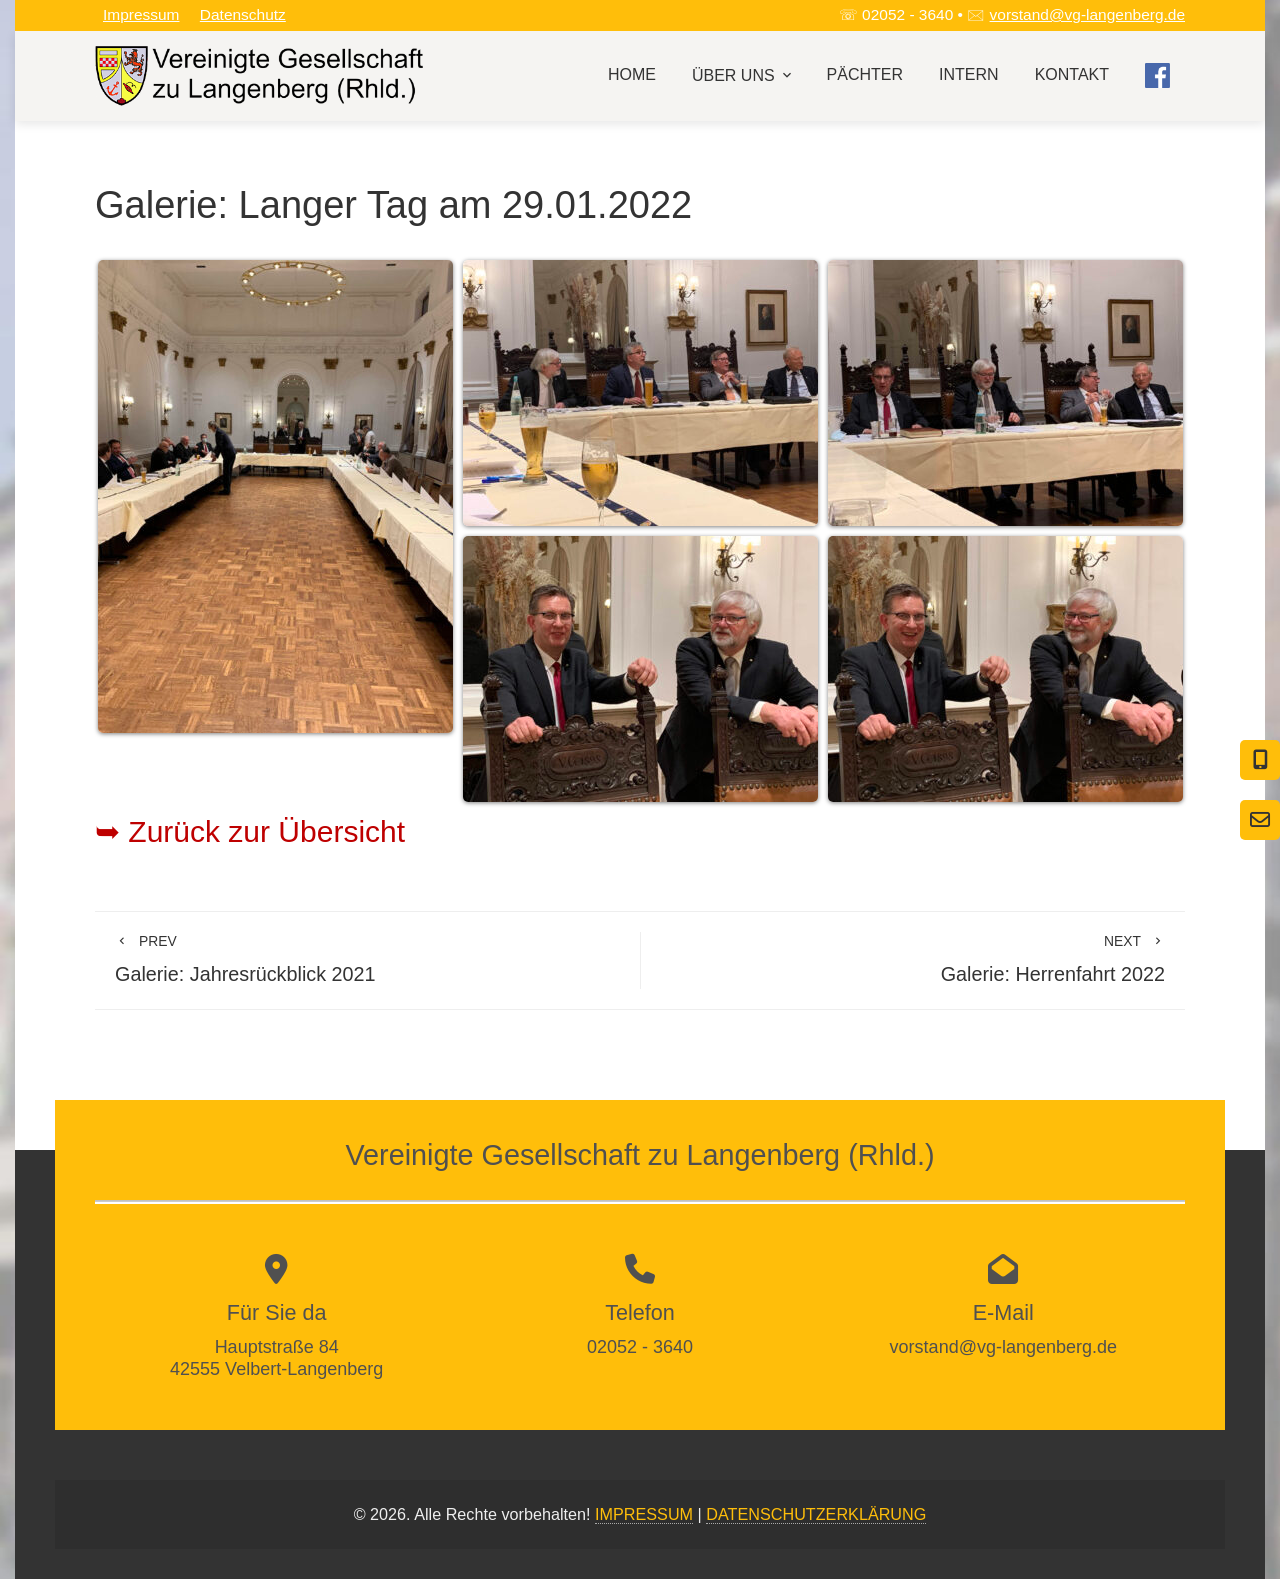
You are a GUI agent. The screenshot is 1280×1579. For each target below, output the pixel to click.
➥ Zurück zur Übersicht (250, 831)
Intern (969, 74)
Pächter (865, 74)
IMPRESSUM (644, 1514)
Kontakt (1072, 74)
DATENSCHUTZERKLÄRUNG (816, 1514)
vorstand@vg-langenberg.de (1087, 14)
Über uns (743, 75)
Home (632, 74)
